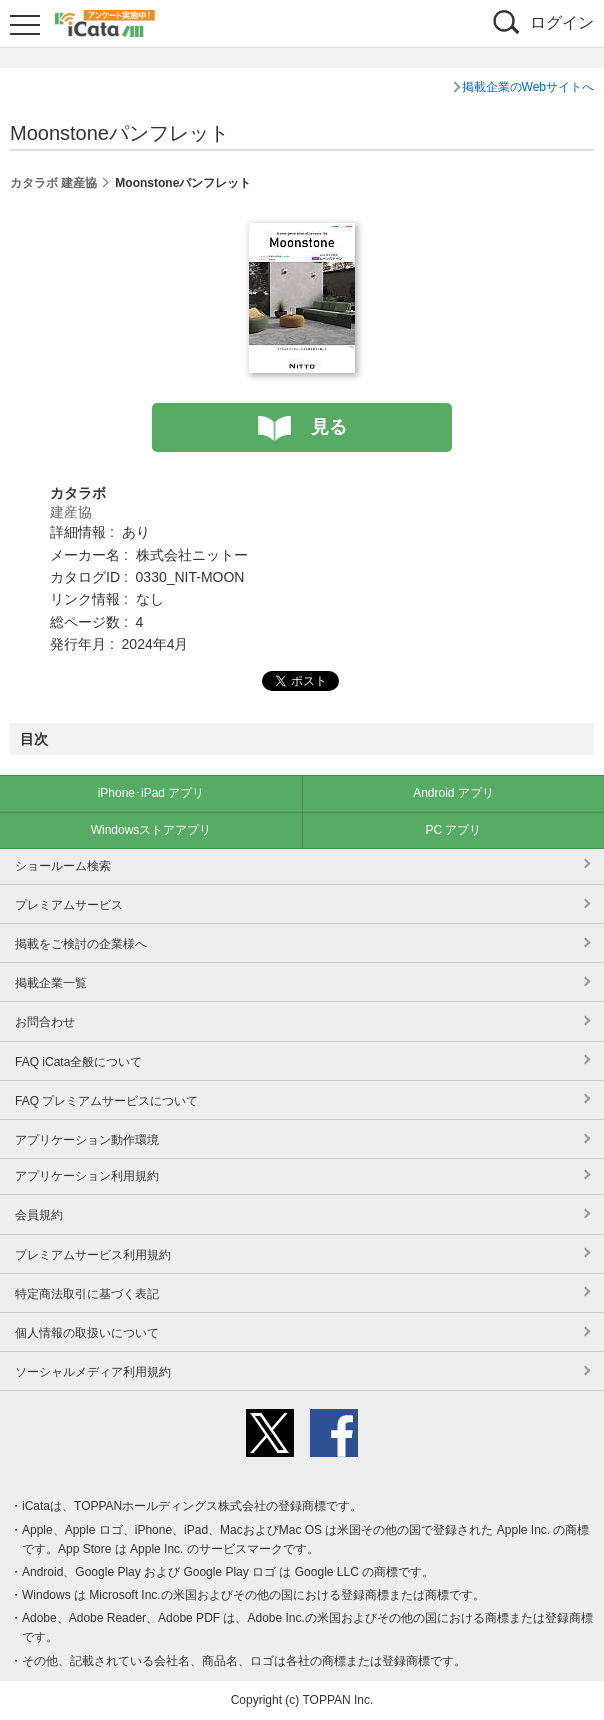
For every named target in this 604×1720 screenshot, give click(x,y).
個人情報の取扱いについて (87, 1333)
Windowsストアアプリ (151, 830)
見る (329, 427)
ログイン (562, 22)
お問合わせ (45, 1022)
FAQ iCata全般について (78, 1062)
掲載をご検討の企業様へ (81, 944)
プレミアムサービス (69, 905)
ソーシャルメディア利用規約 (93, 1372)
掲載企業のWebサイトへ (528, 87)
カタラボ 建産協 (53, 183)
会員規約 (39, 1215)
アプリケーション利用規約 (87, 1176)
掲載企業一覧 (51, 983)
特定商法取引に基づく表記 (87, 1294)
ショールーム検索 (63, 866)
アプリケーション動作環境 (87, 1140)
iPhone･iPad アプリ (151, 793)
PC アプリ (453, 830)
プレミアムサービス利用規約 (93, 1255)
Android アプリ (453, 793)
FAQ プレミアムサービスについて (106, 1101)
